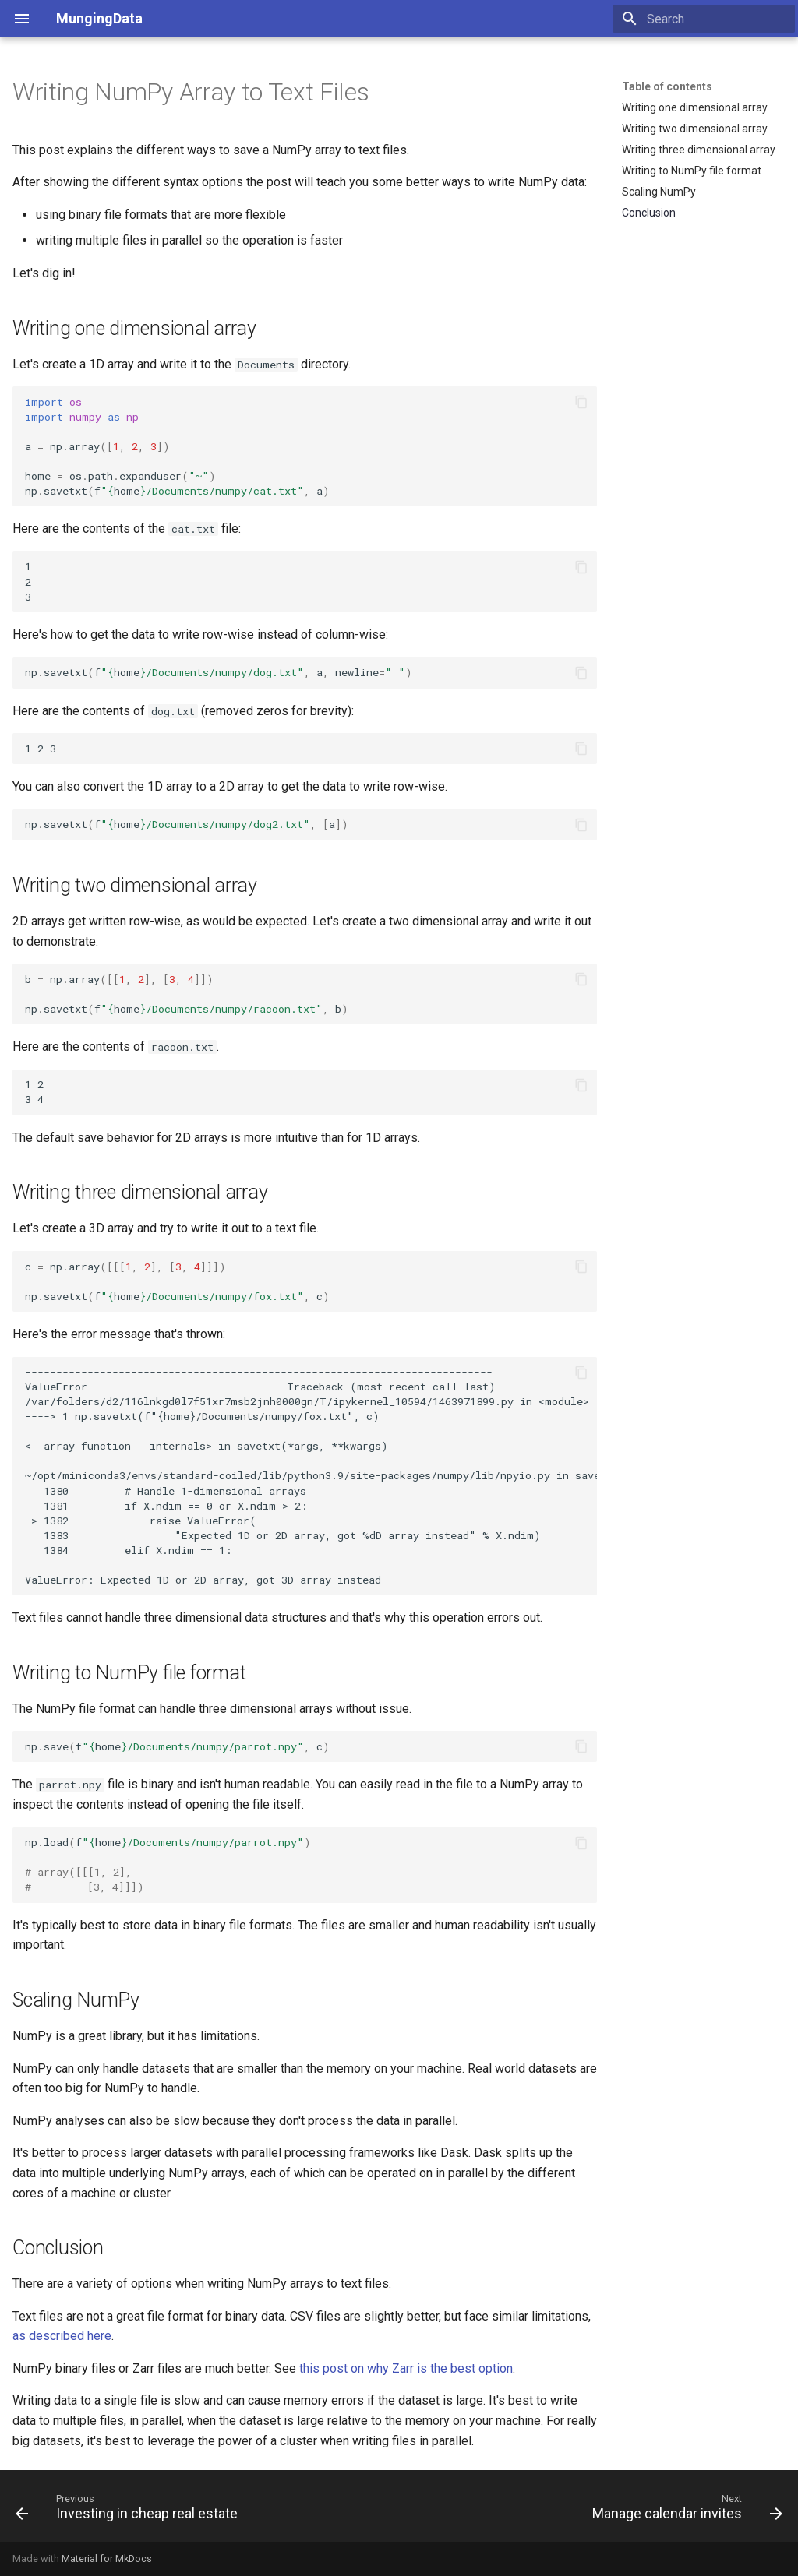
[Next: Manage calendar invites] (684, 2510)
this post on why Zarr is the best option (406, 2368)
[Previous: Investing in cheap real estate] (129, 2510)
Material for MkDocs (107, 2558)
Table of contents (667, 86)
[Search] (704, 19)
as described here (61, 2335)
